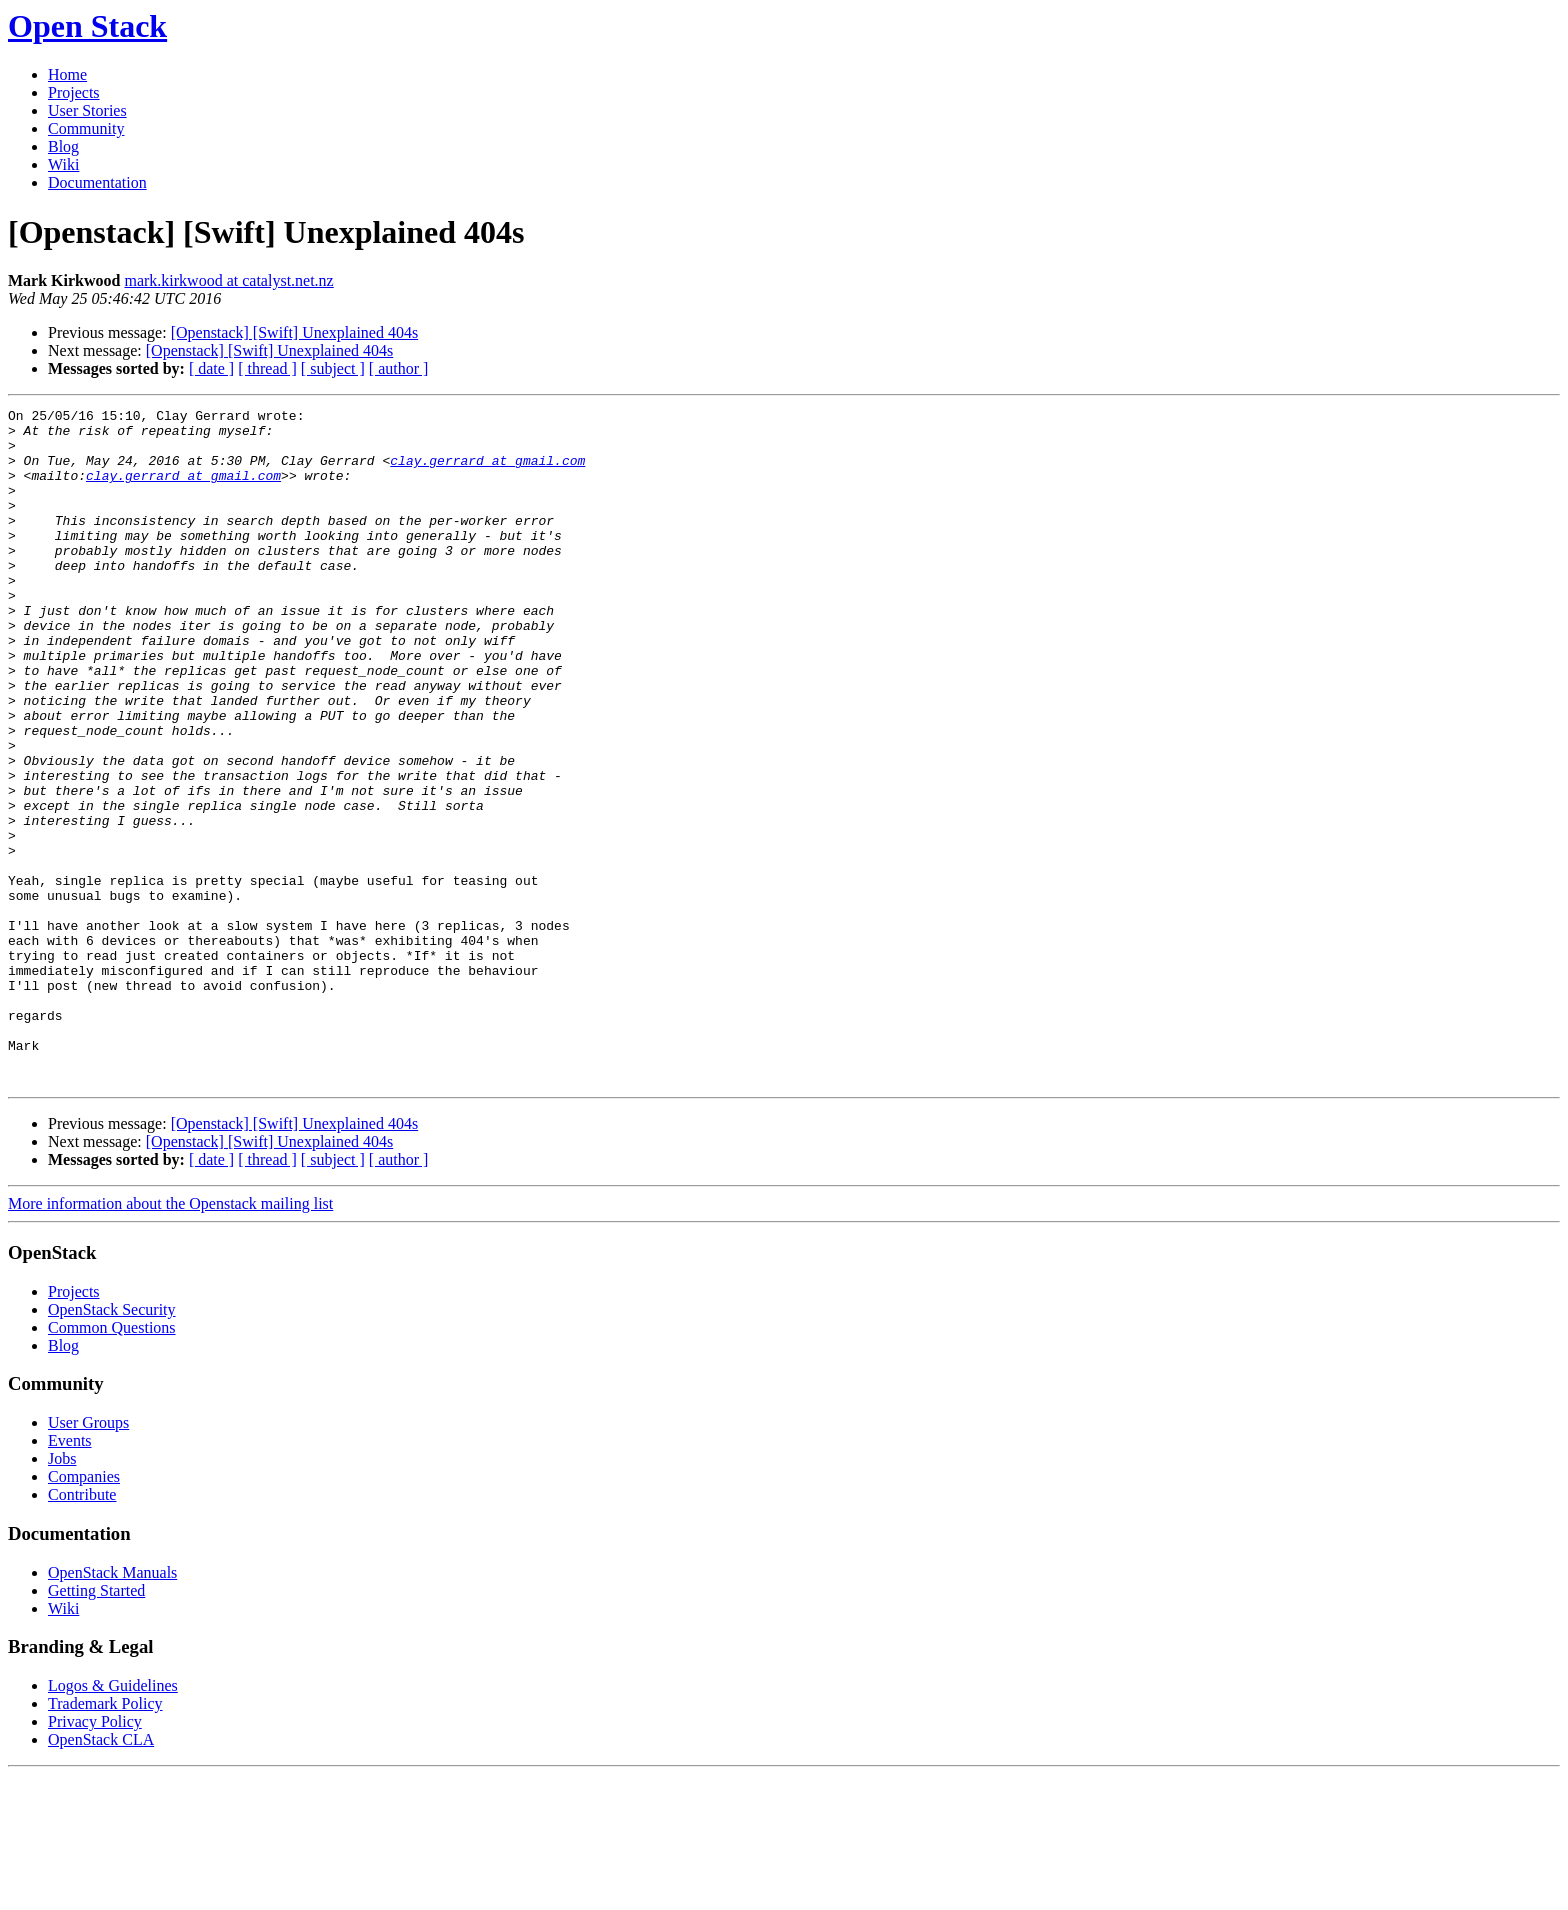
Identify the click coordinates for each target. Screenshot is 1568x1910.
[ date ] (211, 368)
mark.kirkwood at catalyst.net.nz (228, 280)
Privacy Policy (95, 1856)
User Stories (87, 110)
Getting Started (96, 1725)
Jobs (62, 1593)
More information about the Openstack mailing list (170, 1338)
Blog (63, 146)
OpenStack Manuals (112, 1707)
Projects (74, 92)
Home (67, 74)
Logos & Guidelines (113, 1820)
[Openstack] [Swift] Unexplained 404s (295, 332)
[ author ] (399, 368)
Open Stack (87, 26)
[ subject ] (333, 368)
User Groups (88, 1557)
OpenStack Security (112, 1444)
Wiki (63, 164)
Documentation (97, 182)
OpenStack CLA (101, 1874)
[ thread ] (267, 368)
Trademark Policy (105, 1838)
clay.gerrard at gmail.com (487, 472)
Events (70, 1575)
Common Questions (112, 1462)
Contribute (82, 1629)
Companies (84, 1611)
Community (86, 128)
